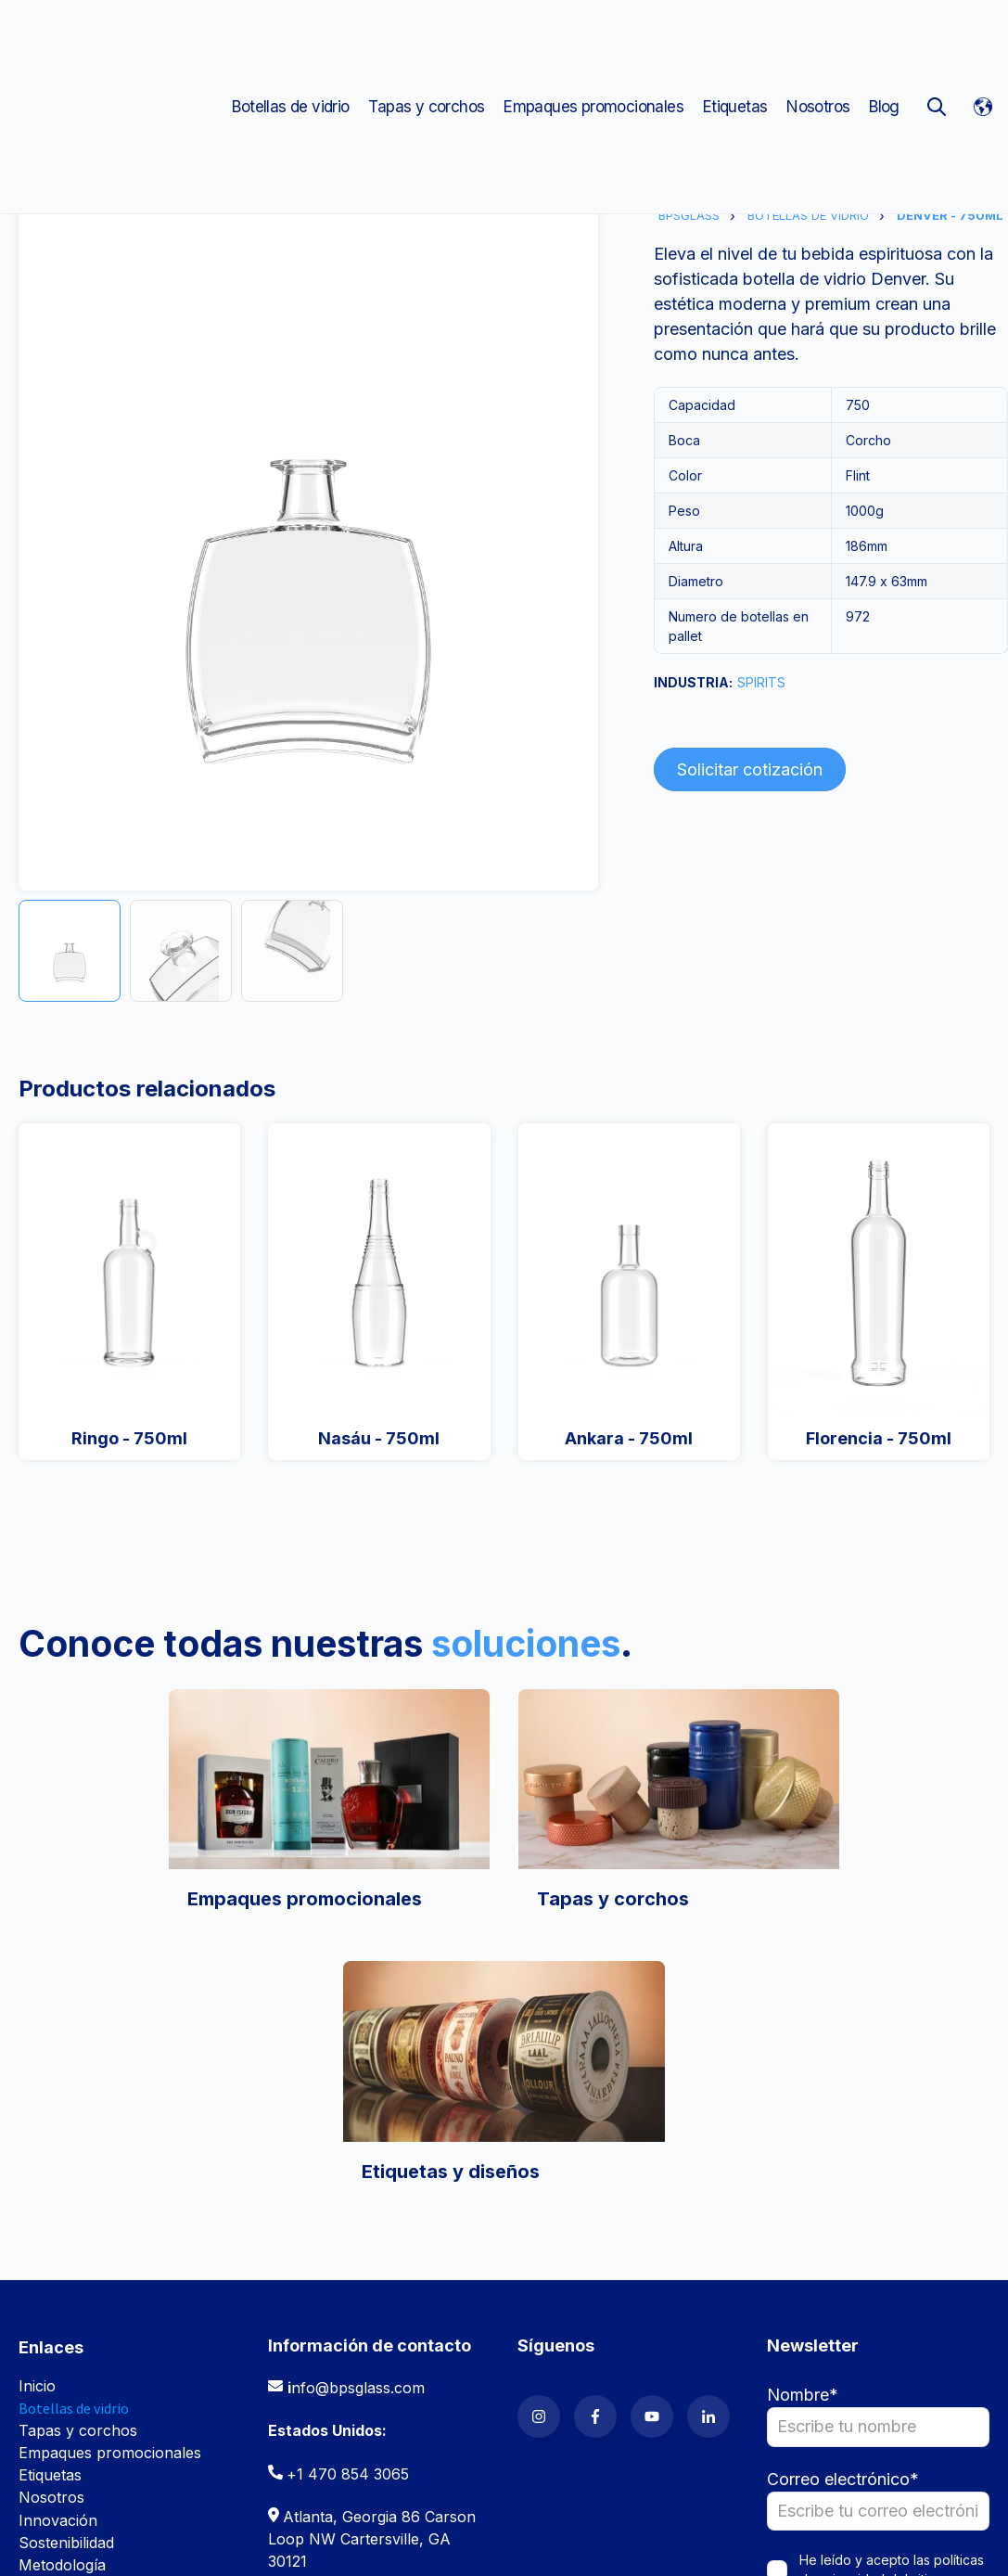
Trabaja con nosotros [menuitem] (95, 2328)
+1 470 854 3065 (348, 2193)
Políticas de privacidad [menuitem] (286, 2533)
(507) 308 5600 (342, 2363)
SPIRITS (761, 682)
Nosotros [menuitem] (817, 37)
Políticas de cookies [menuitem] (88, 2555)
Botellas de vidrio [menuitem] (290, 37)
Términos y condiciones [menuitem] (102, 2533)
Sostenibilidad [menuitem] (66, 2261)
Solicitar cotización (750, 769)
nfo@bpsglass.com (358, 2106)
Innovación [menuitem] (58, 2239)
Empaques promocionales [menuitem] (593, 37)
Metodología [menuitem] (62, 2283)
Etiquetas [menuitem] (735, 37)
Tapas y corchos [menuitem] (426, 37)
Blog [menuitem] (884, 37)
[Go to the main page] (116, 37)
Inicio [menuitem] (37, 2104)
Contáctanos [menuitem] (63, 2350)
